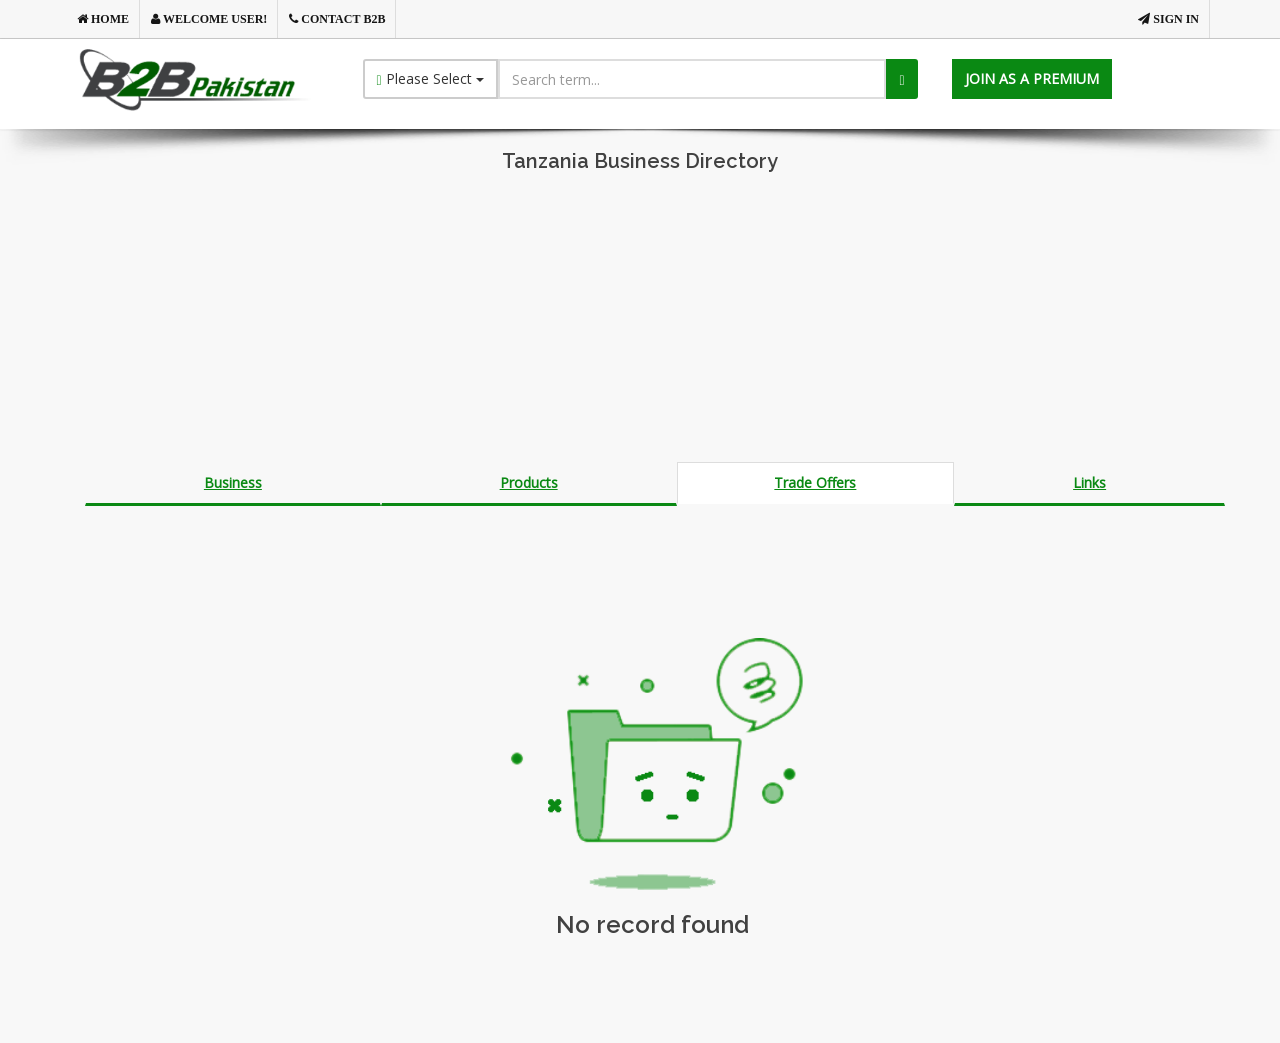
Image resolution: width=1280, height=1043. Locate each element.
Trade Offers (815, 482)
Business (233, 482)
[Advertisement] (640, 322)
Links (1089, 482)
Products (529, 482)
